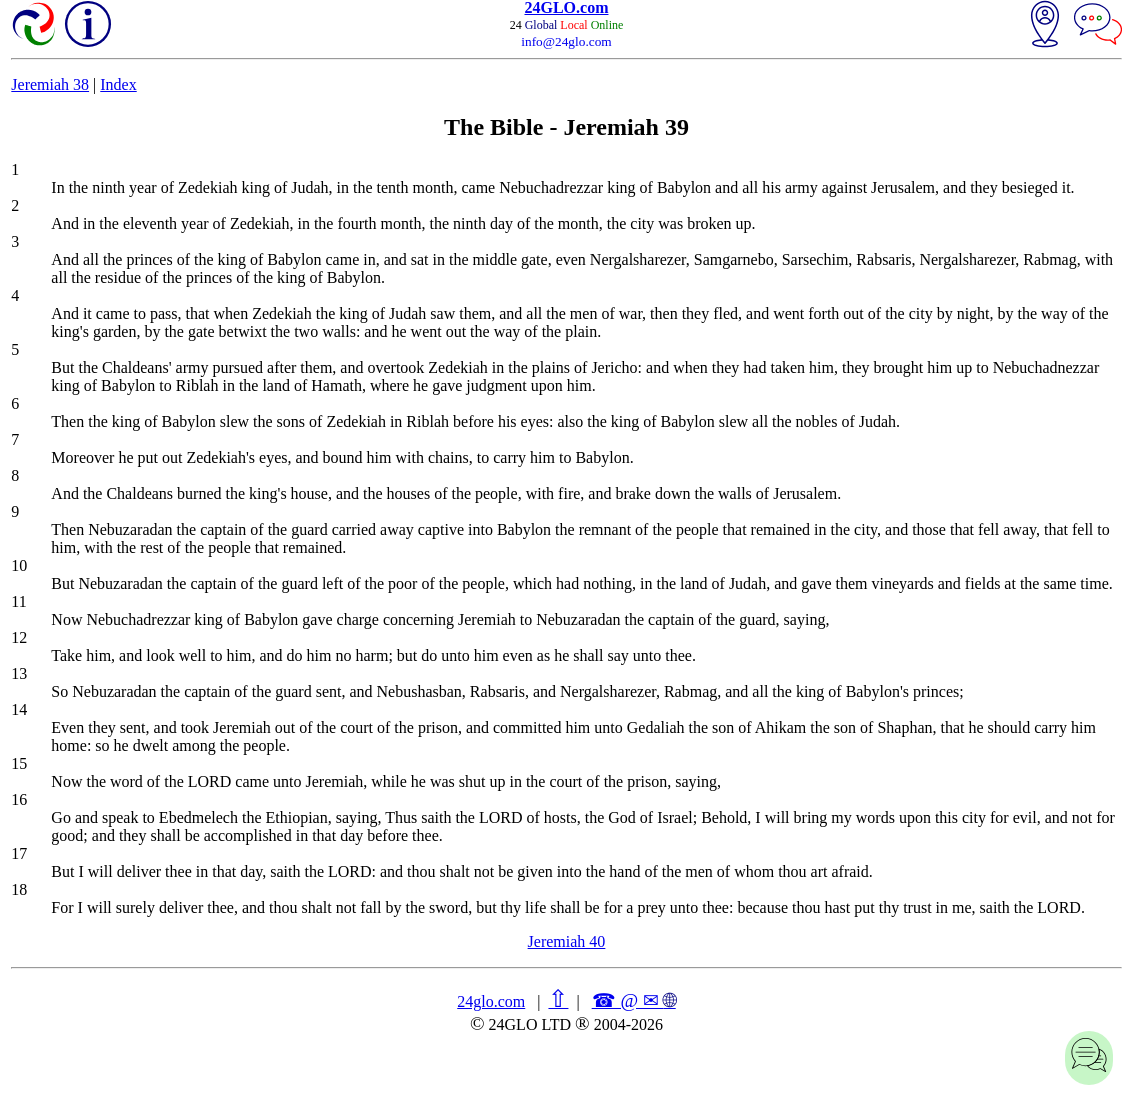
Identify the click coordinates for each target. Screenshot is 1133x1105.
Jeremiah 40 (567, 941)
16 (19, 799)
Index (118, 84)
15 (19, 763)
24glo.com (491, 1001)
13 (19, 673)
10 (19, 565)
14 (19, 709)
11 (18, 601)
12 (19, 637)
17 (19, 853)
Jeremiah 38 (50, 84)
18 (19, 889)
